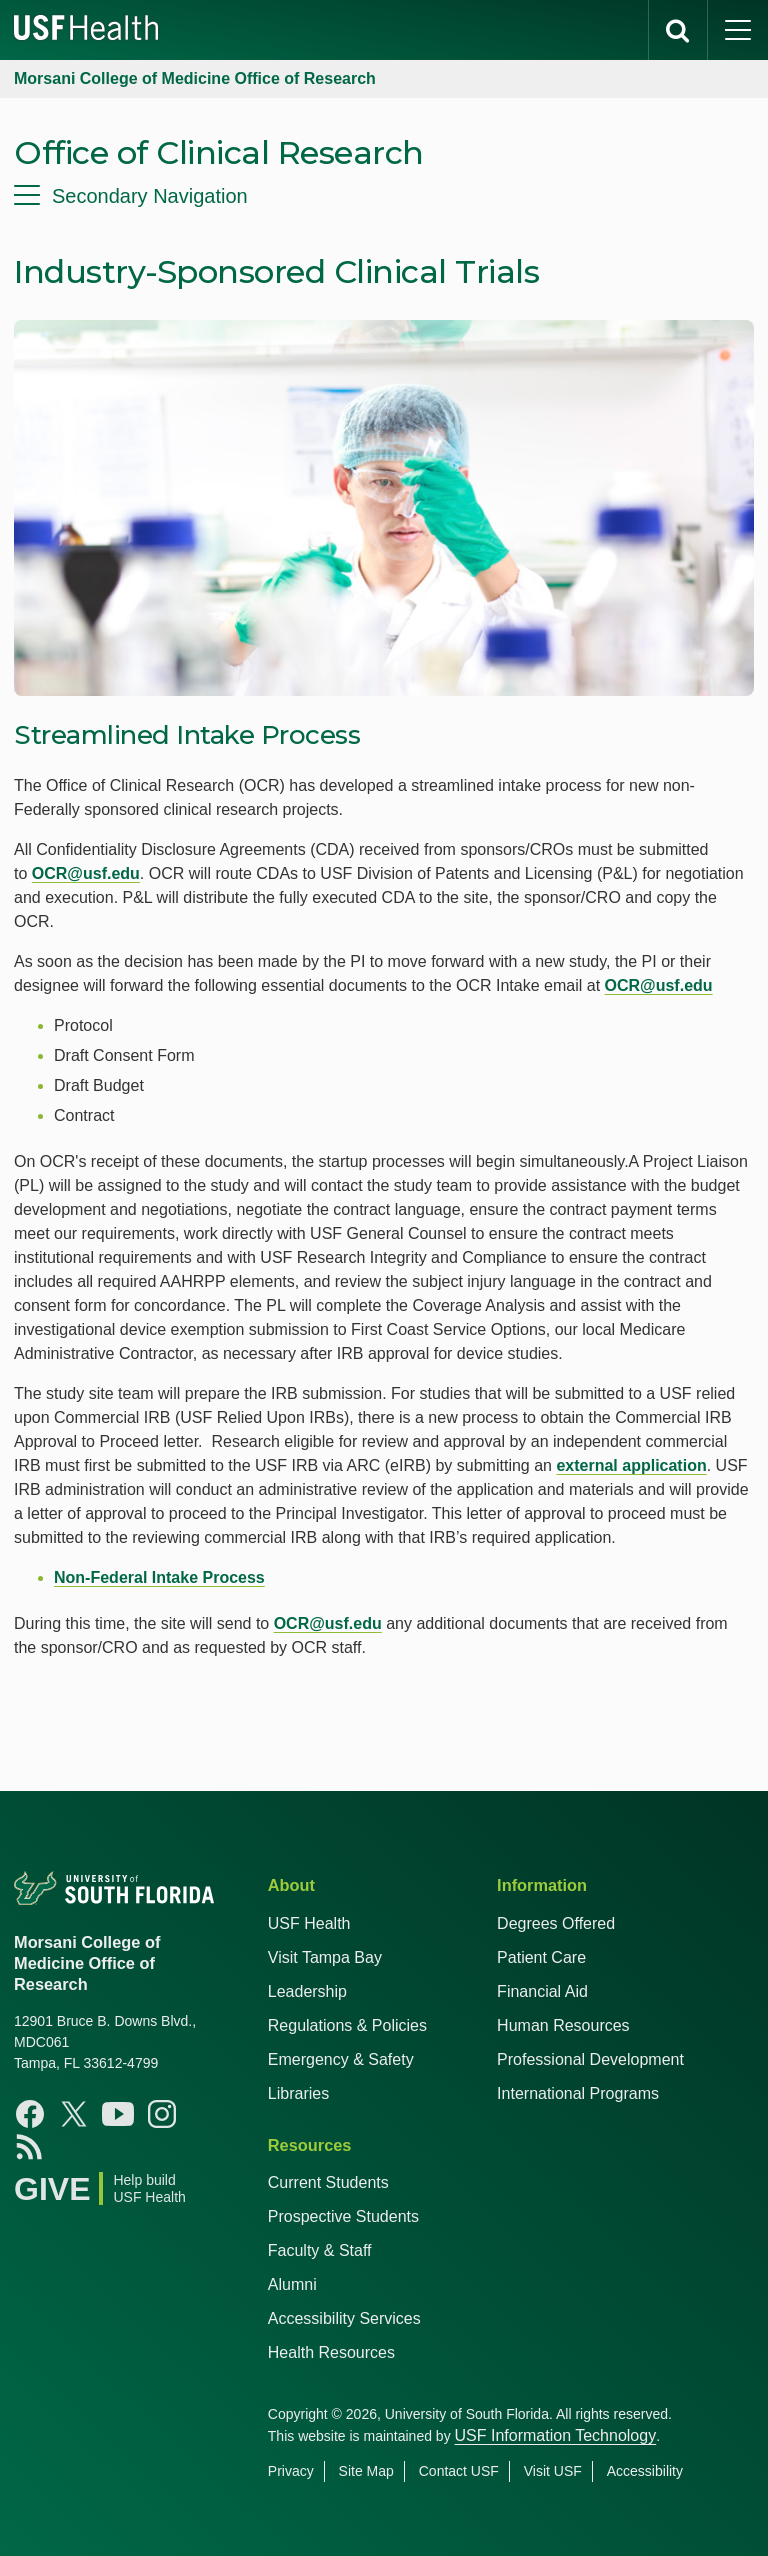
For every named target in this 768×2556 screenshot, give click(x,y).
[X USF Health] (74, 2114)
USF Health (309, 1923)
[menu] (384, 196)
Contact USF (459, 2471)
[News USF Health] (30, 2146)
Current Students (328, 2182)
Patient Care (541, 1957)
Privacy (291, 2471)
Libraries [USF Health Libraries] (298, 2093)
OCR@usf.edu (86, 873)
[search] (678, 30)
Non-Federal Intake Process (159, 1577)
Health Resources (331, 2352)
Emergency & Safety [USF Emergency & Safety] (341, 2059)
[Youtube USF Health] (118, 2114)
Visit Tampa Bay (325, 1957)
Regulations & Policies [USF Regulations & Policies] (347, 2025)
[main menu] (738, 30)
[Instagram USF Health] (162, 2114)
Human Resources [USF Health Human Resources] (563, 2025)
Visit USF (553, 2471)
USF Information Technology (556, 2435)
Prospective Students (343, 2216)
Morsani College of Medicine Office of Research (195, 78)
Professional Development (590, 2059)
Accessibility (645, 2471)
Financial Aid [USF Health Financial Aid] (542, 1991)
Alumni (292, 2284)
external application (631, 1465)
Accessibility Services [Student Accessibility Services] (344, 2318)
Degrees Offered (556, 1923)
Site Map (366, 2471)
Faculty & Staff (320, 2250)
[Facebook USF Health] (30, 2114)
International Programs (578, 2093)
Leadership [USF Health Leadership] (307, 1991)
